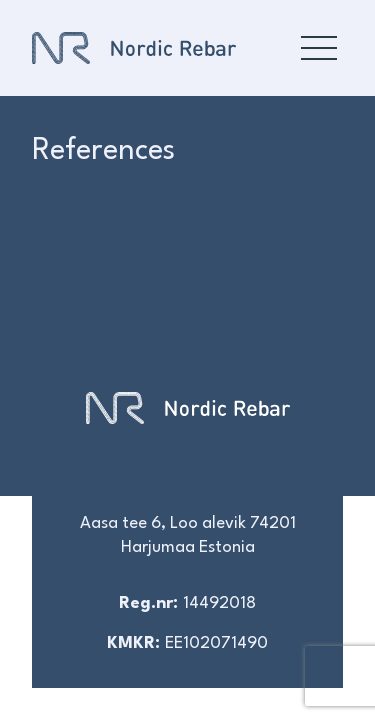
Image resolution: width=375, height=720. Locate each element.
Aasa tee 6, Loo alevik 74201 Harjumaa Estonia (188, 535)
